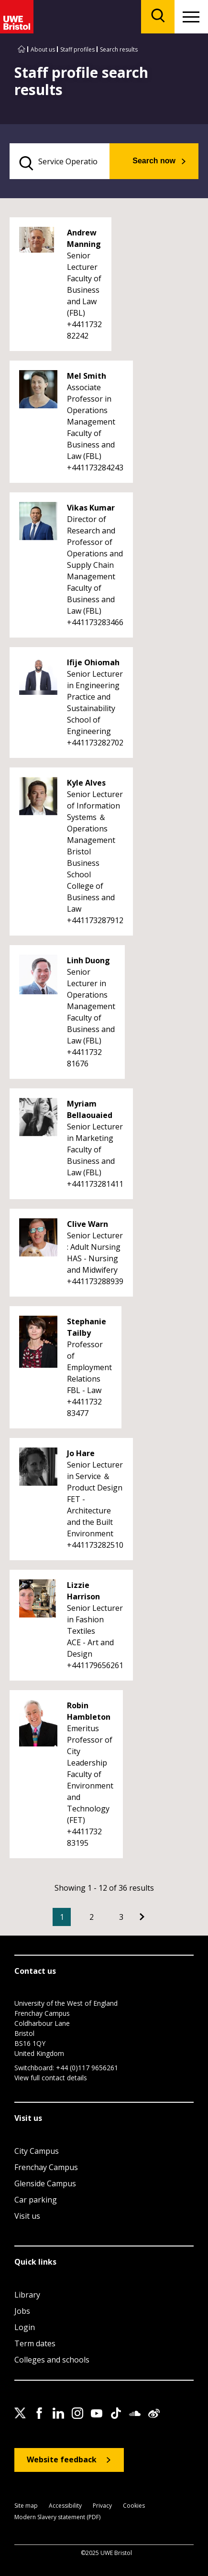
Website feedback (62, 2459)
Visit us (27, 2216)
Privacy (102, 2506)
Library (27, 2294)
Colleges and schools (51, 2359)
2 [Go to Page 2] (91, 1917)
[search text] (59, 161)
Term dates (34, 2343)
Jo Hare (81, 1453)
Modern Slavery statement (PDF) (57, 2517)
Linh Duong (88, 960)
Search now (153, 161)
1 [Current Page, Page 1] (62, 1917)
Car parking (35, 2199)
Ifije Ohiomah (93, 662)
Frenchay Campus (46, 2167)
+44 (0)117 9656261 (87, 2067)
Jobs (22, 2311)
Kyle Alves (86, 782)
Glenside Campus (45, 2183)
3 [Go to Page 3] (121, 1917)
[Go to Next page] (142, 1917)
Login (24, 2327)
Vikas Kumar (91, 507)
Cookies (134, 2506)
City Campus (36, 2151)
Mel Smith (86, 376)
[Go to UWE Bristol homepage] (21, 49)
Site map (26, 2506)
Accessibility (65, 2506)
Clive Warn (87, 1224)
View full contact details (50, 2077)
